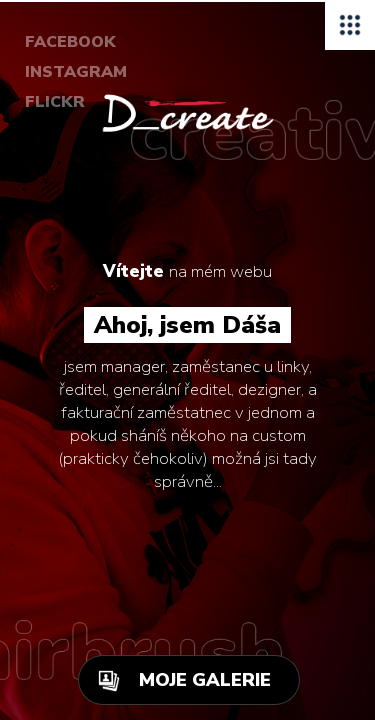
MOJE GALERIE (205, 680)
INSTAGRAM (76, 72)
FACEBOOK (70, 42)
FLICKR (55, 102)
